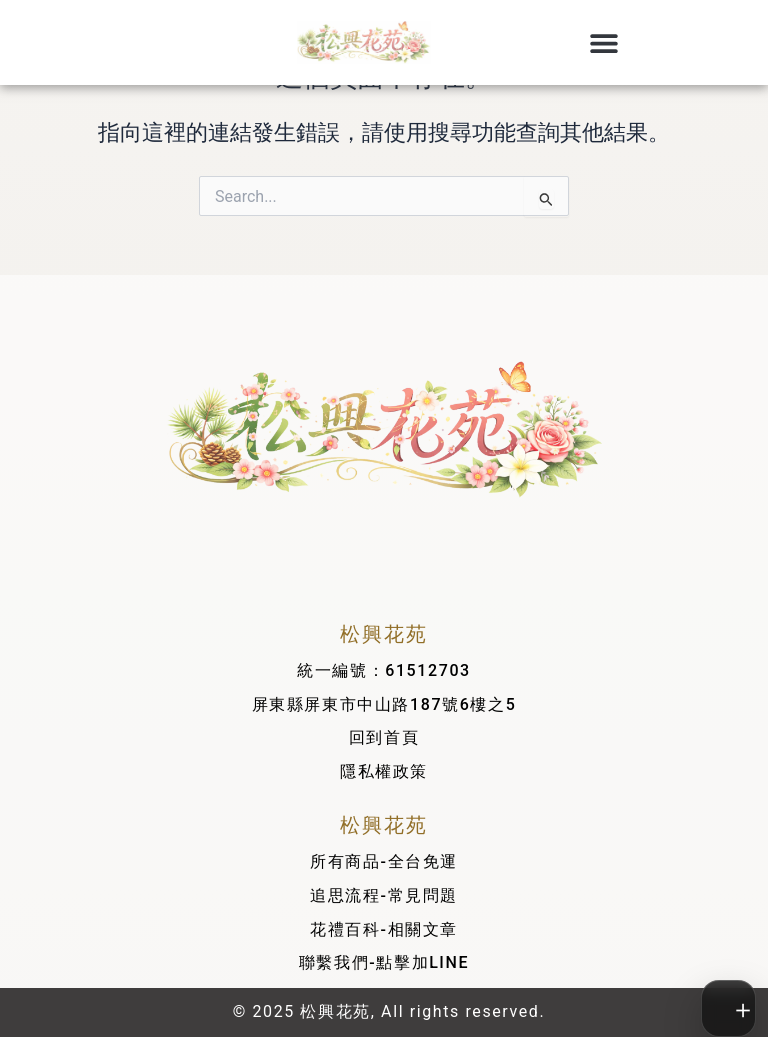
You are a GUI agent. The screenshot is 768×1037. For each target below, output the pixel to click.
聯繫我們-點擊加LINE (384, 962)
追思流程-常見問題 (384, 895)
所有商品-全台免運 (384, 861)
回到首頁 (384, 737)
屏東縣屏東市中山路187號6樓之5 (384, 704)
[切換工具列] (730, 1008)
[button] (603, 42)
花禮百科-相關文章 (384, 929)
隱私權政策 (384, 771)
